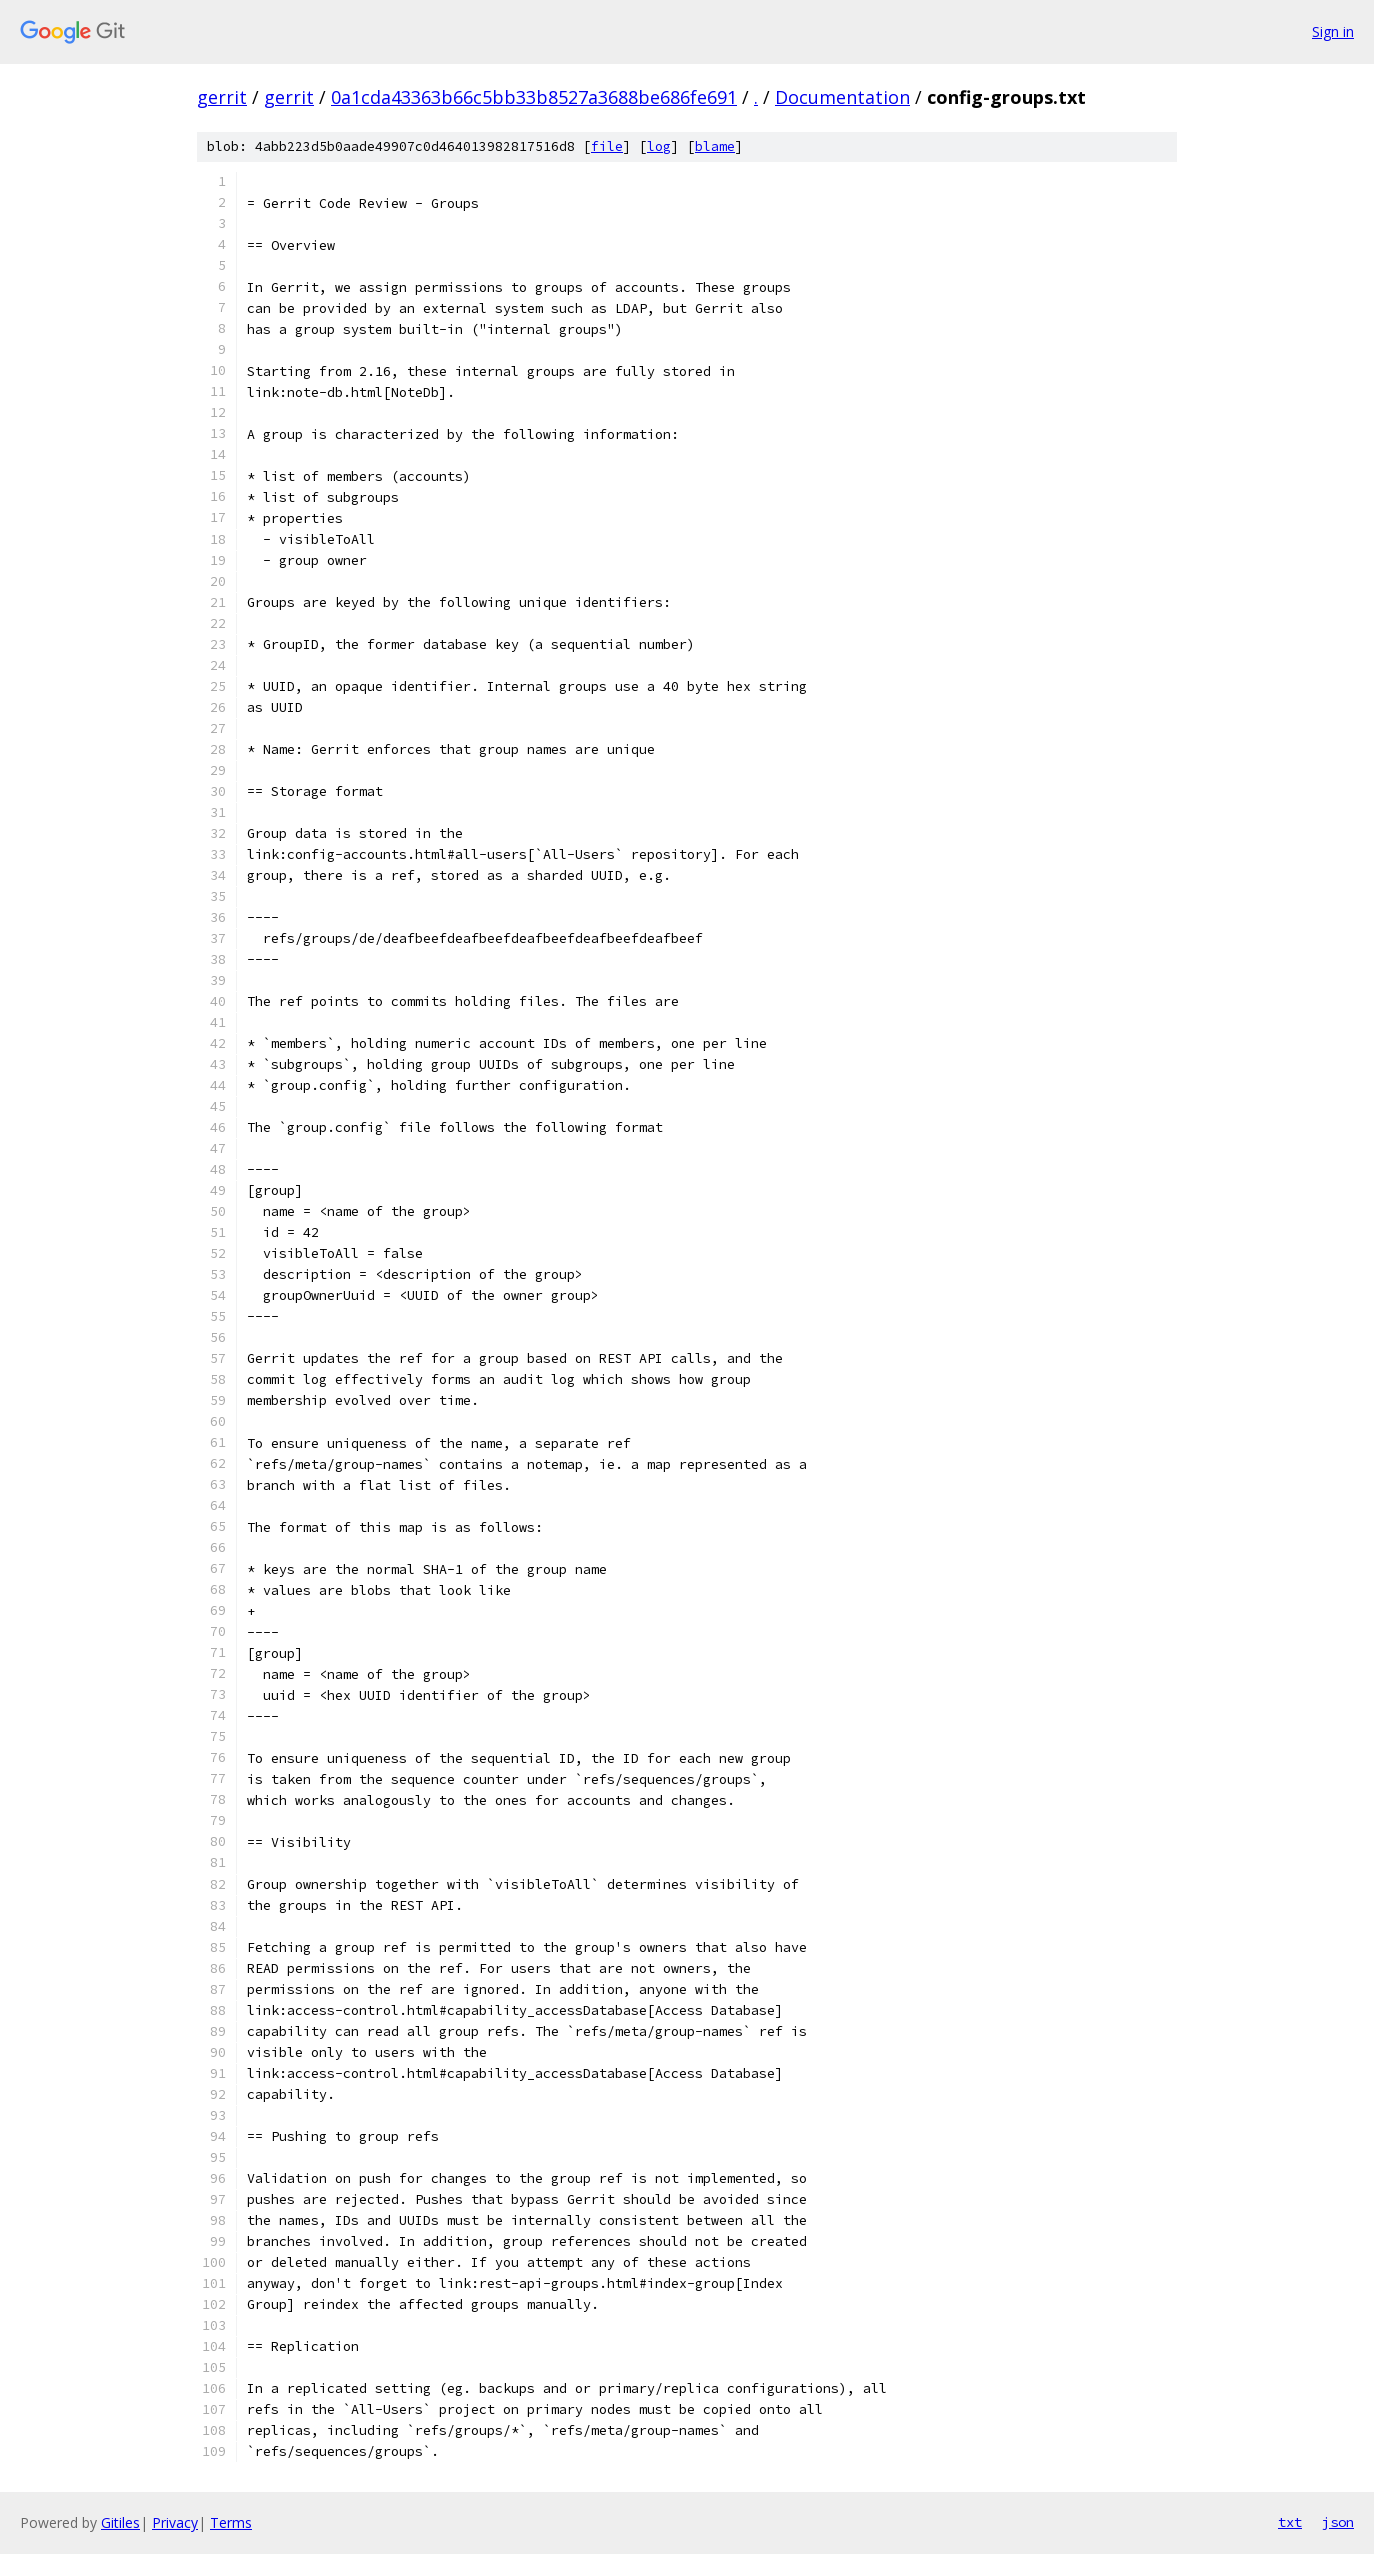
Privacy (175, 2522)
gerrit (222, 97)
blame (715, 146)
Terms (231, 2522)
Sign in (1333, 31)
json (1338, 2522)
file (607, 146)
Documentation (842, 97)
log (659, 146)
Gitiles (120, 2522)
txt (1290, 2522)
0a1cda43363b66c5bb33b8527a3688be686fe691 (534, 97)
